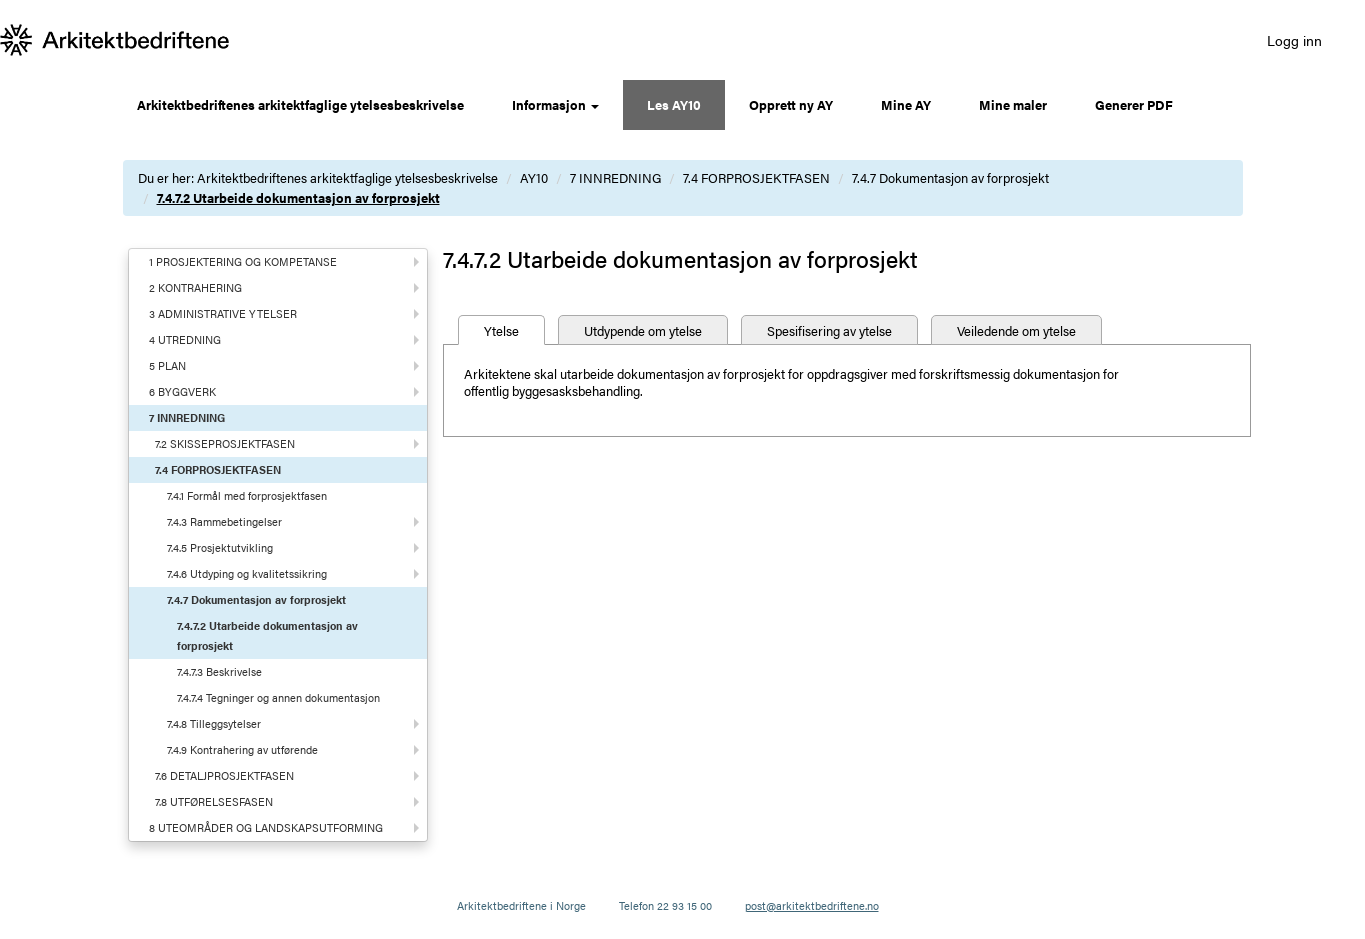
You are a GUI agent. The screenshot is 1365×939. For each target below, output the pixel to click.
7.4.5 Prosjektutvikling (220, 547)
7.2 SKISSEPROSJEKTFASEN (225, 443)
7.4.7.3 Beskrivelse (219, 671)
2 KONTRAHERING (195, 287)
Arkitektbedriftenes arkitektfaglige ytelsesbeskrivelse (300, 104)
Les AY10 (674, 104)
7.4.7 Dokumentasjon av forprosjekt (950, 177)
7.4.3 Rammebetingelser (224, 521)
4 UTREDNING (185, 339)
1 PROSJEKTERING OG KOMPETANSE (243, 261)
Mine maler (1013, 104)
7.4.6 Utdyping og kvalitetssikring (247, 573)
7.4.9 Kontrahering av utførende (242, 749)
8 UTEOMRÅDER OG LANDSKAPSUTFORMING (266, 827)
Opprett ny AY (791, 104)
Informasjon (555, 104)
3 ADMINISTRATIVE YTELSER (223, 313)
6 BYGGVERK (182, 391)
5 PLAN (167, 365)
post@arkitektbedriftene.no (812, 905)
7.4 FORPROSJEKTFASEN (756, 177)
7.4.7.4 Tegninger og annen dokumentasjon (278, 697)
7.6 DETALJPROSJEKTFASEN (224, 775)
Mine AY (906, 104)
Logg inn (1294, 40)
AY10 (534, 177)
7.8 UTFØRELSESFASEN (214, 801)
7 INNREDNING (615, 177)
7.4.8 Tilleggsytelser (214, 723)
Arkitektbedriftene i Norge (521, 905)
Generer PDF (1134, 104)
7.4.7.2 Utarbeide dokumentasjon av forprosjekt (298, 197)
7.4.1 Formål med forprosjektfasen (247, 495)
